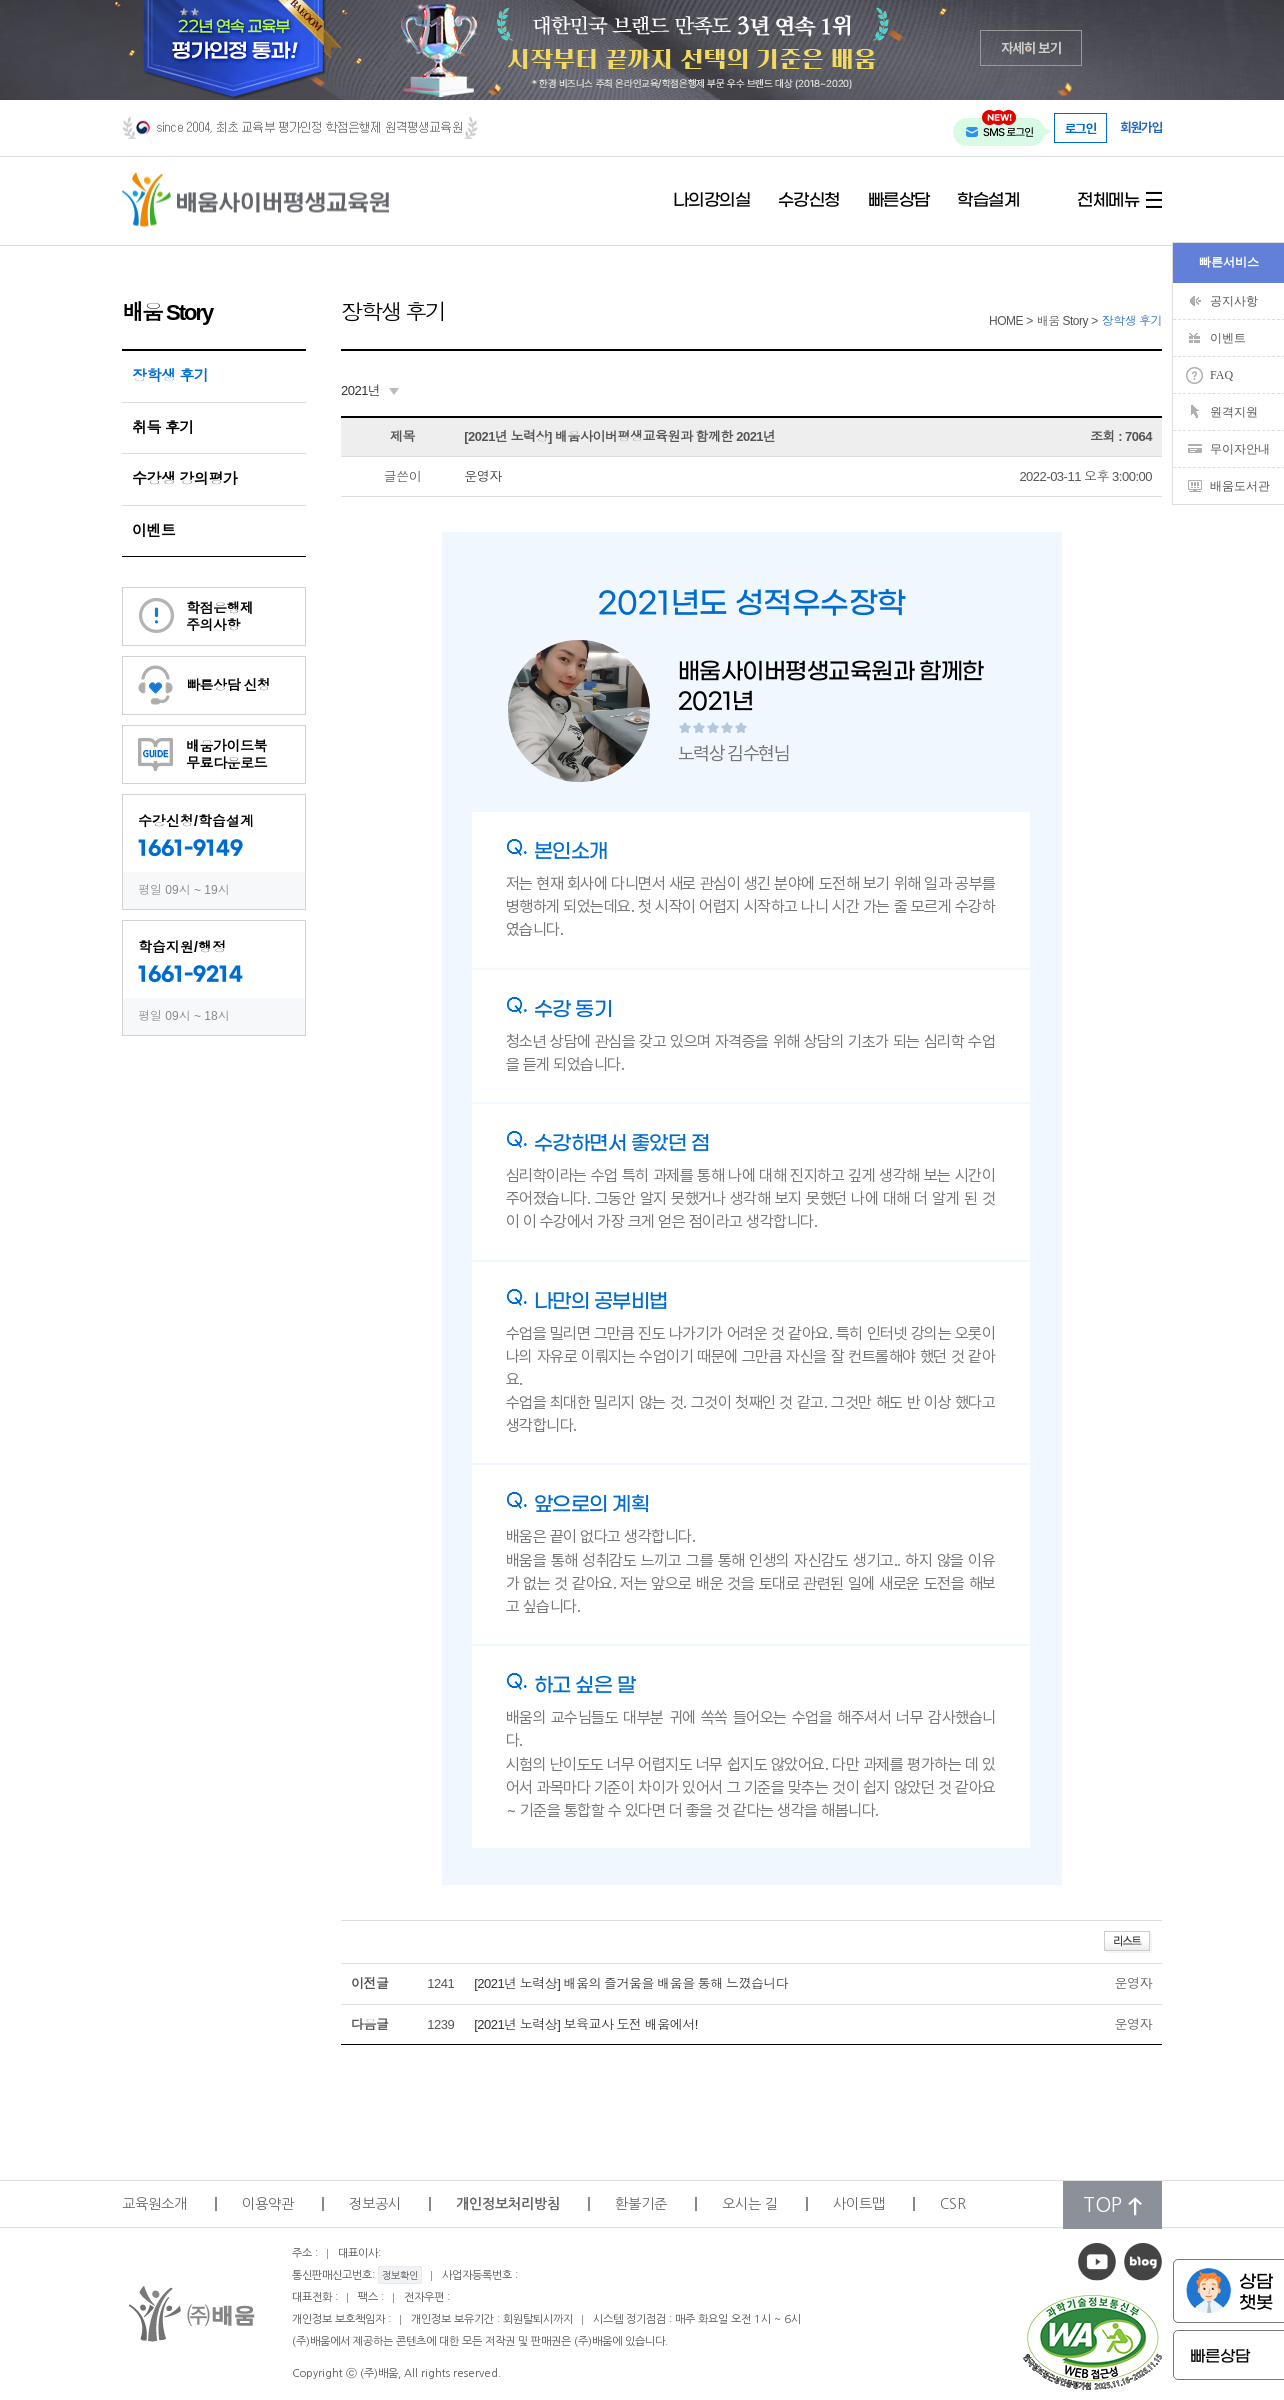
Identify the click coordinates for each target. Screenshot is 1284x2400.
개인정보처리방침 (508, 2204)
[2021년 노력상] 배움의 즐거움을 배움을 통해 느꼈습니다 (631, 1983)
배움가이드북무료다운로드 (226, 754)
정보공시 (375, 2204)
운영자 (483, 476)
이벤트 (154, 530)
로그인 (1081, 128)
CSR (953, 2204)
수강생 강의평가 (184, 478)
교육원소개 (154, 2204)
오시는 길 (750, 2204)
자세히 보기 (1031, 47)
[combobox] (370, 391)
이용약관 (268, 2204)
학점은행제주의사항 (220, 616)
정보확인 (400, 2275)
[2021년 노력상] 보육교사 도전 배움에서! (586, 2024)
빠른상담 (899, 201)
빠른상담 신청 (228, 685)
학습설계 (988, 201)
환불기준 (641, 2204)
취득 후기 (163, 427)
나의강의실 (712, 201)
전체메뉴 (1108, 201)
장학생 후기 (170, 375)
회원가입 (1141, 127)
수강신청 (809, 201)
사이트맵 (859, 2204)
